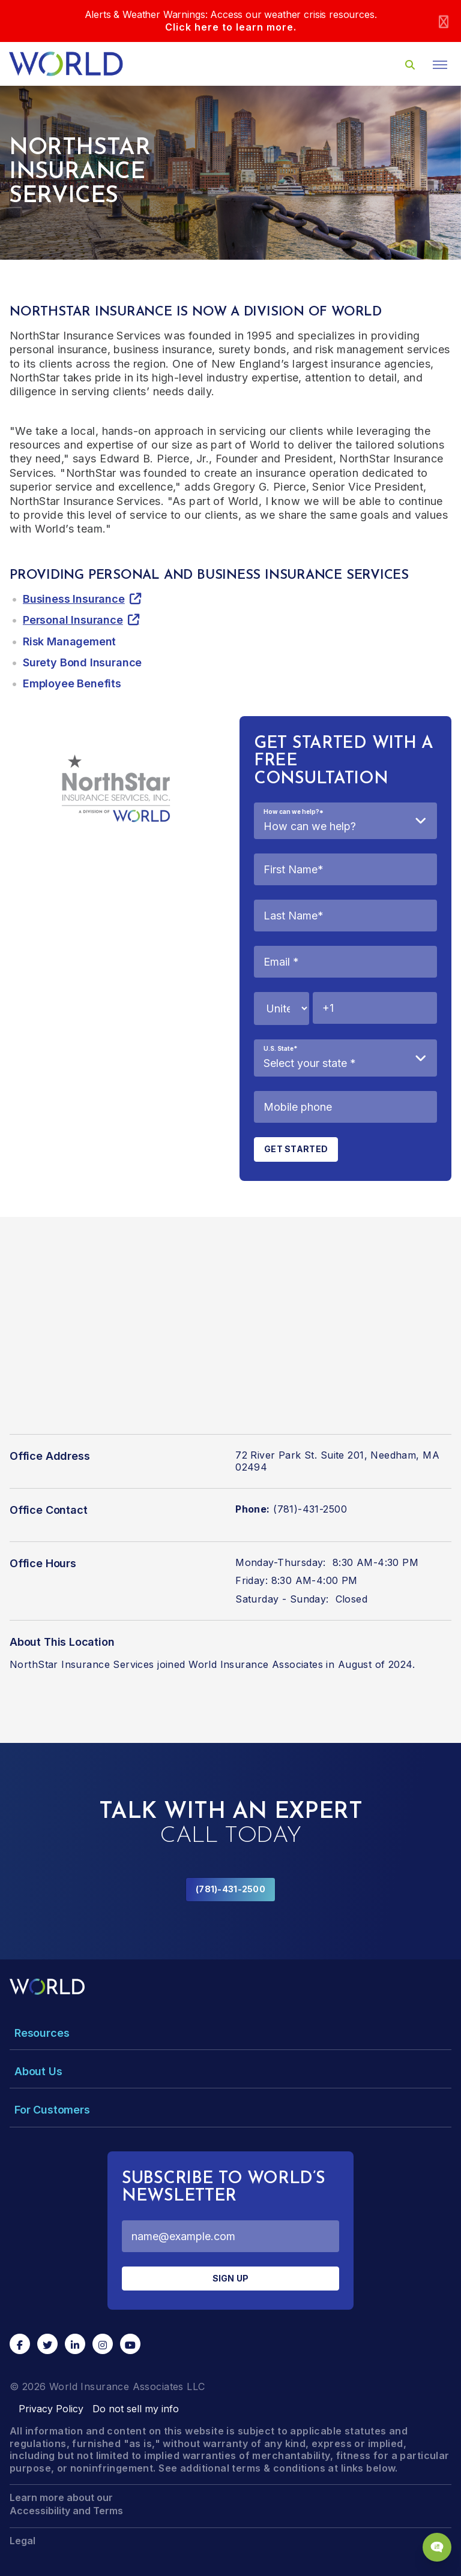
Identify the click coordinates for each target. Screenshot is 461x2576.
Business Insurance (74, 599)
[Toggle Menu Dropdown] (230, 2032)
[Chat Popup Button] (437, 2547)
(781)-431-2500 (230, 1889)
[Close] (443, 21)
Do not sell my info (135, 2409)
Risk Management (69, 641)
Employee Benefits (72, 683)
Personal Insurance (73, 620)
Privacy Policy (51, 2409)
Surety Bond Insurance (82, 662)
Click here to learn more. (231, 27)
